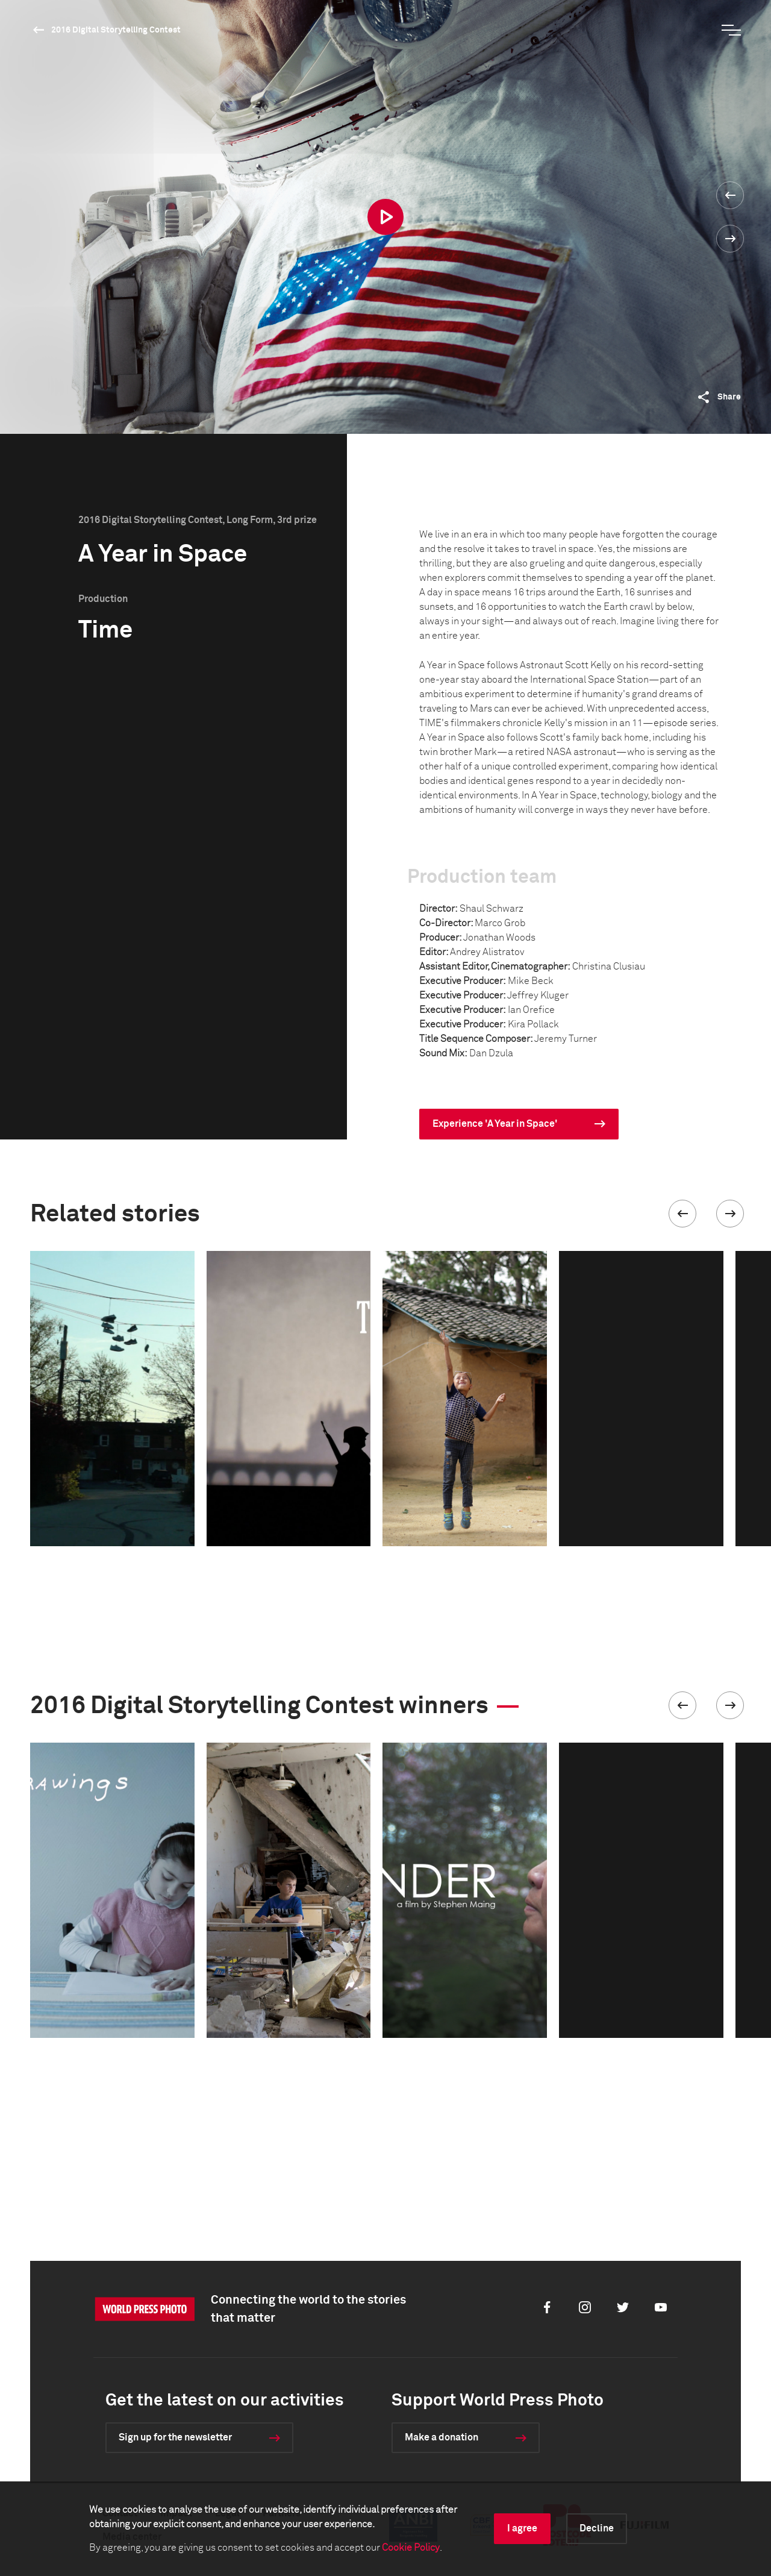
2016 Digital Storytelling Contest (116, 30)
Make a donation (441, 2437)
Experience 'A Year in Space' (494, 1124)
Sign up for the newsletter (175, 2437)
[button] (682, 1213)
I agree (522, 2528)
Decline (596, 2528)
